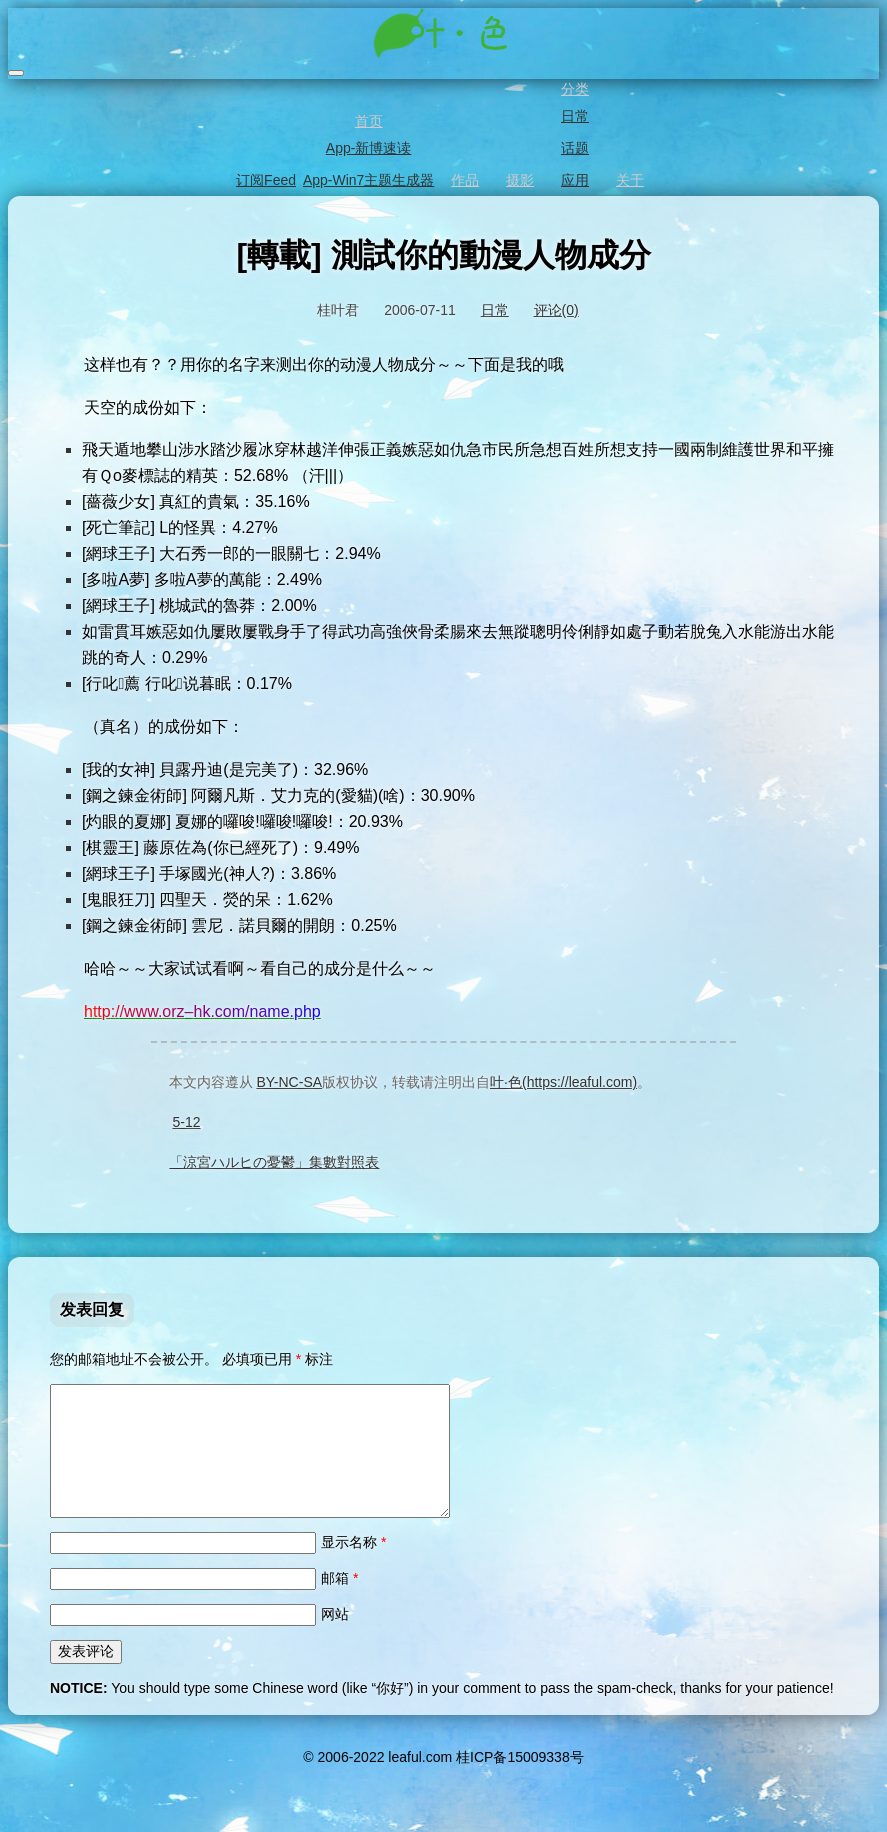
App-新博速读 (367, 148)
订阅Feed (264, 180)
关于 (628, 180)
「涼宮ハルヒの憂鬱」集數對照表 (274, 1162)
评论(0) (556, 310)
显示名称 (353, 1566)
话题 (573, 148)
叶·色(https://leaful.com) (563, 1082)
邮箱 (339, 1602)
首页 (367, 121)
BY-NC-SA (287, 1082)
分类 (573, 89)
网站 (335, 1638)
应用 (573, 180)
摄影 (518, 180)
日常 (573, 116)
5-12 (186, 1122)
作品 (463, 180)
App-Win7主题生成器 (367, 180)
